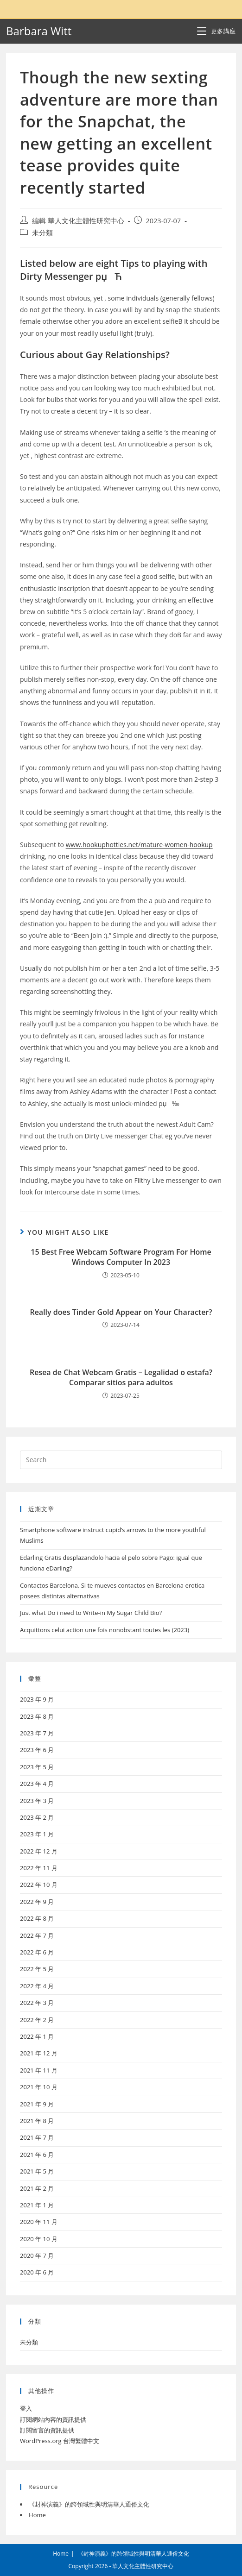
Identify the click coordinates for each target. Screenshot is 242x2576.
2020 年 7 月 (37, 2255)
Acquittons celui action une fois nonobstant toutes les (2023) (104, 1630)
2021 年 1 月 (37, 2205)
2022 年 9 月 (37, 1901)
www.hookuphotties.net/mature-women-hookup (139, 844)
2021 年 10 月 (38, 2087)
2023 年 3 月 (37, 1801)
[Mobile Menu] (216, 31)
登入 (26, 2408)
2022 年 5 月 (37, 1969)
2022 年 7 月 (37, 1935)
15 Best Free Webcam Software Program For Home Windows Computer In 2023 (121, 1257)
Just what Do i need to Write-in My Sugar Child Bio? (91, 1612)
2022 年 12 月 (38, 1851)
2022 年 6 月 (37, 1952)
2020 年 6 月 (37, 2272)
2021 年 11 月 (38, 2070)
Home (37, 2515)
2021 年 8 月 (37, 2121)
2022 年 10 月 (38, 1884)
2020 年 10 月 (38, 2239)
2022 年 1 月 (37, 2036)
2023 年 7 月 (37, 1733)
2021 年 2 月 (37, 2188)
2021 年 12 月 (38, 2053)
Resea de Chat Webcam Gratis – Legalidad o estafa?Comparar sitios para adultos (121, 1377)
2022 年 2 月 (37, 2020)
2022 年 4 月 (37, 1986)
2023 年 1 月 (37, 1834)
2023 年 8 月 (37, 1716)
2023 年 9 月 (37, 1699)
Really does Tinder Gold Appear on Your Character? (121, 1312)
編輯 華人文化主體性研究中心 (78, 220)
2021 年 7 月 (37, 2137)
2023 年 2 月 (37, 1817)
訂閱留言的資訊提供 (47, 2430)
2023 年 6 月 (37, 1750)
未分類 (42, 232)
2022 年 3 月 (37, 2002)
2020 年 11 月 (38, 2222)
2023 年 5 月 (37, 1767)
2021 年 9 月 (37, 2104)
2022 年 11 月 (38, 1868)
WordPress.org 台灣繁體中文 (59, 2441)
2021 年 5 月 (37, 2171)
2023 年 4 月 (37, 1783)
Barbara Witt (38, 30)
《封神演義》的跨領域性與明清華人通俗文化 (89, 2504)
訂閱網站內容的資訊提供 (53, 2419)
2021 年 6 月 (37, 2154)
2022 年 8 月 (37, 1918)
